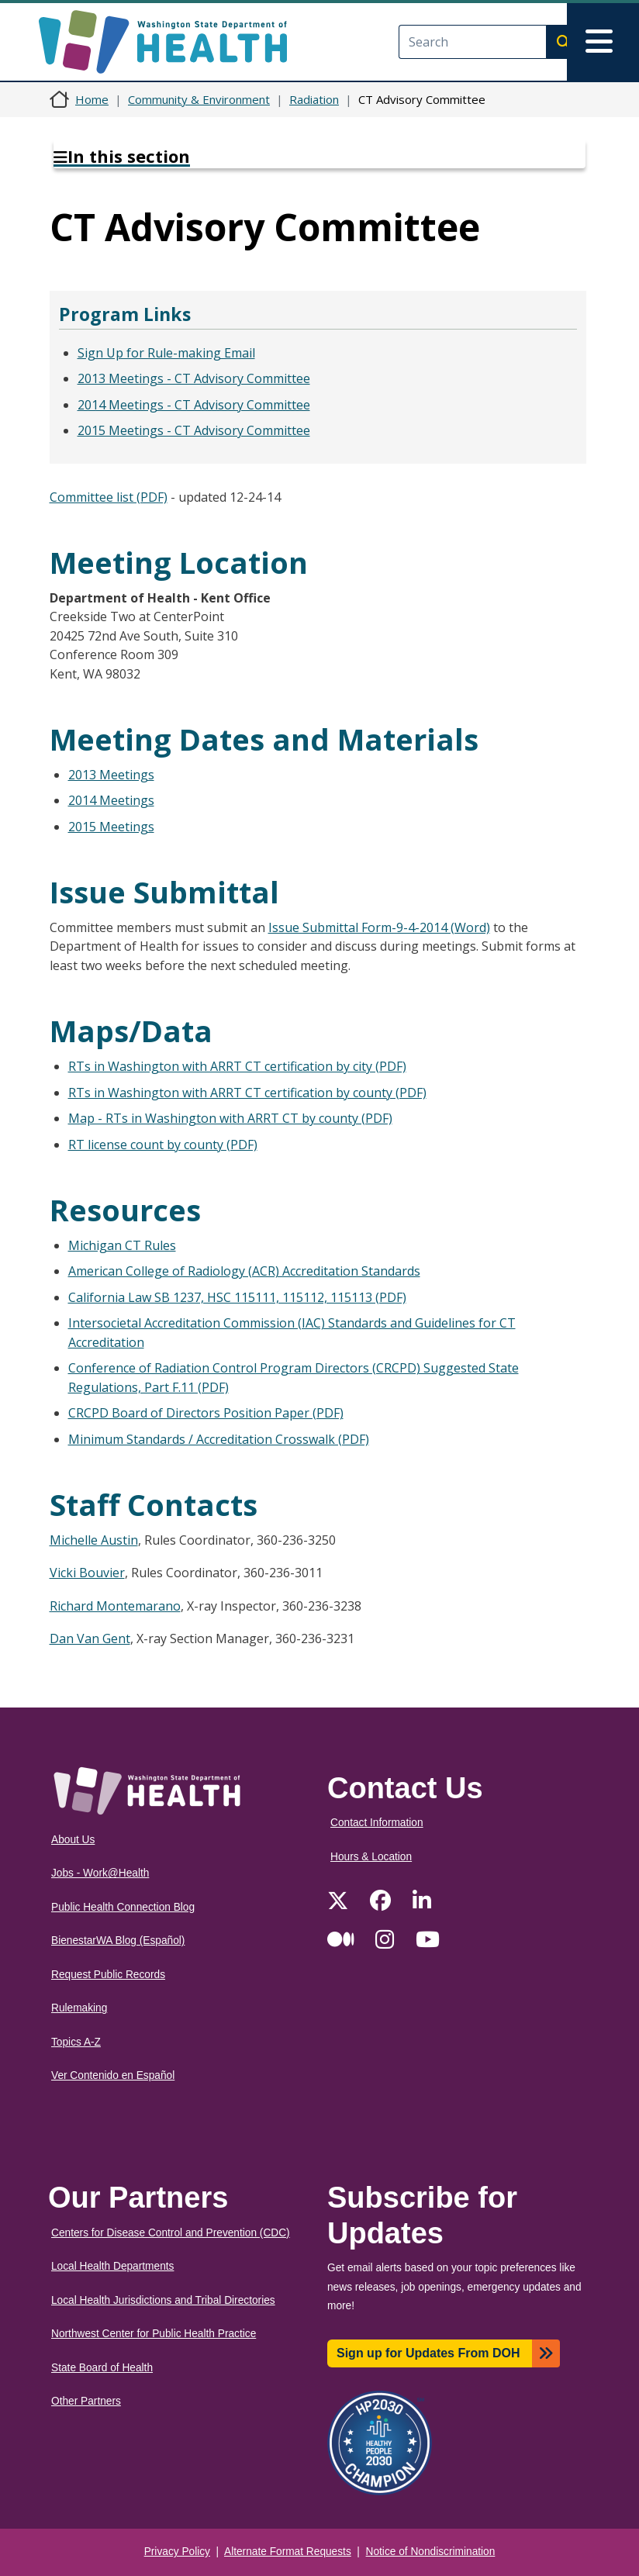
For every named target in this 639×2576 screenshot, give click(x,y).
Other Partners (86, 2401)
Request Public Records (108, 1974)
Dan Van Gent (90, 1638)
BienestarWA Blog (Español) (118, 1940)
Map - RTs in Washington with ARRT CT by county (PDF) (230, 1118)
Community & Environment (199, 99)
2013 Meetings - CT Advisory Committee (194, 378)
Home (92, 99)
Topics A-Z (76, 2042)
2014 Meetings (111, 800)
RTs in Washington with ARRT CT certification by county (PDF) (247, 1092)
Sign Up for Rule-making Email (166, 352)
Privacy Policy (177, 2551)
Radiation (314, 99)
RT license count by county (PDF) (162, 1144)
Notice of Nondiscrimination (431, 2551)
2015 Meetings (111, 826)
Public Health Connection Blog (123, 1907)
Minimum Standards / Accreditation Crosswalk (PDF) (218, 1439)
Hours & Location (371, 1857)
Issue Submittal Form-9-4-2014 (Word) (379, 927)
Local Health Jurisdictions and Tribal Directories (163, 2300)
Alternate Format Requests (287, 2551)
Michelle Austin (94, 1540)
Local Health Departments (112, 2266)
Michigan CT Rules (122, 1245)
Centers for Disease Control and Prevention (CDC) (170, 2233)
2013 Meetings (111, 774)
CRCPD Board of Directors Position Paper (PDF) (206, 1412)
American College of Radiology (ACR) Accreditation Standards (244, 1270)
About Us (73, 1840)
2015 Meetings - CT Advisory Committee (194, 430)
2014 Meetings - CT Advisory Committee (194, 404)
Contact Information (376, 1822)
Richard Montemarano (115, 1605)
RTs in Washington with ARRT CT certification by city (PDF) (237, 1066)
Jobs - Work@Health (100, 1873)
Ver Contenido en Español (112, 2075)
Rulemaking (79, 2008)
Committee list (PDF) (109, 497)
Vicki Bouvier (87, 1572)
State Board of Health (102, 2368)
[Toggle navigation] (603, 42)
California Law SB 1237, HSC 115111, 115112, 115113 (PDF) (237, 1297)
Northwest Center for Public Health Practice (153, 2333)
